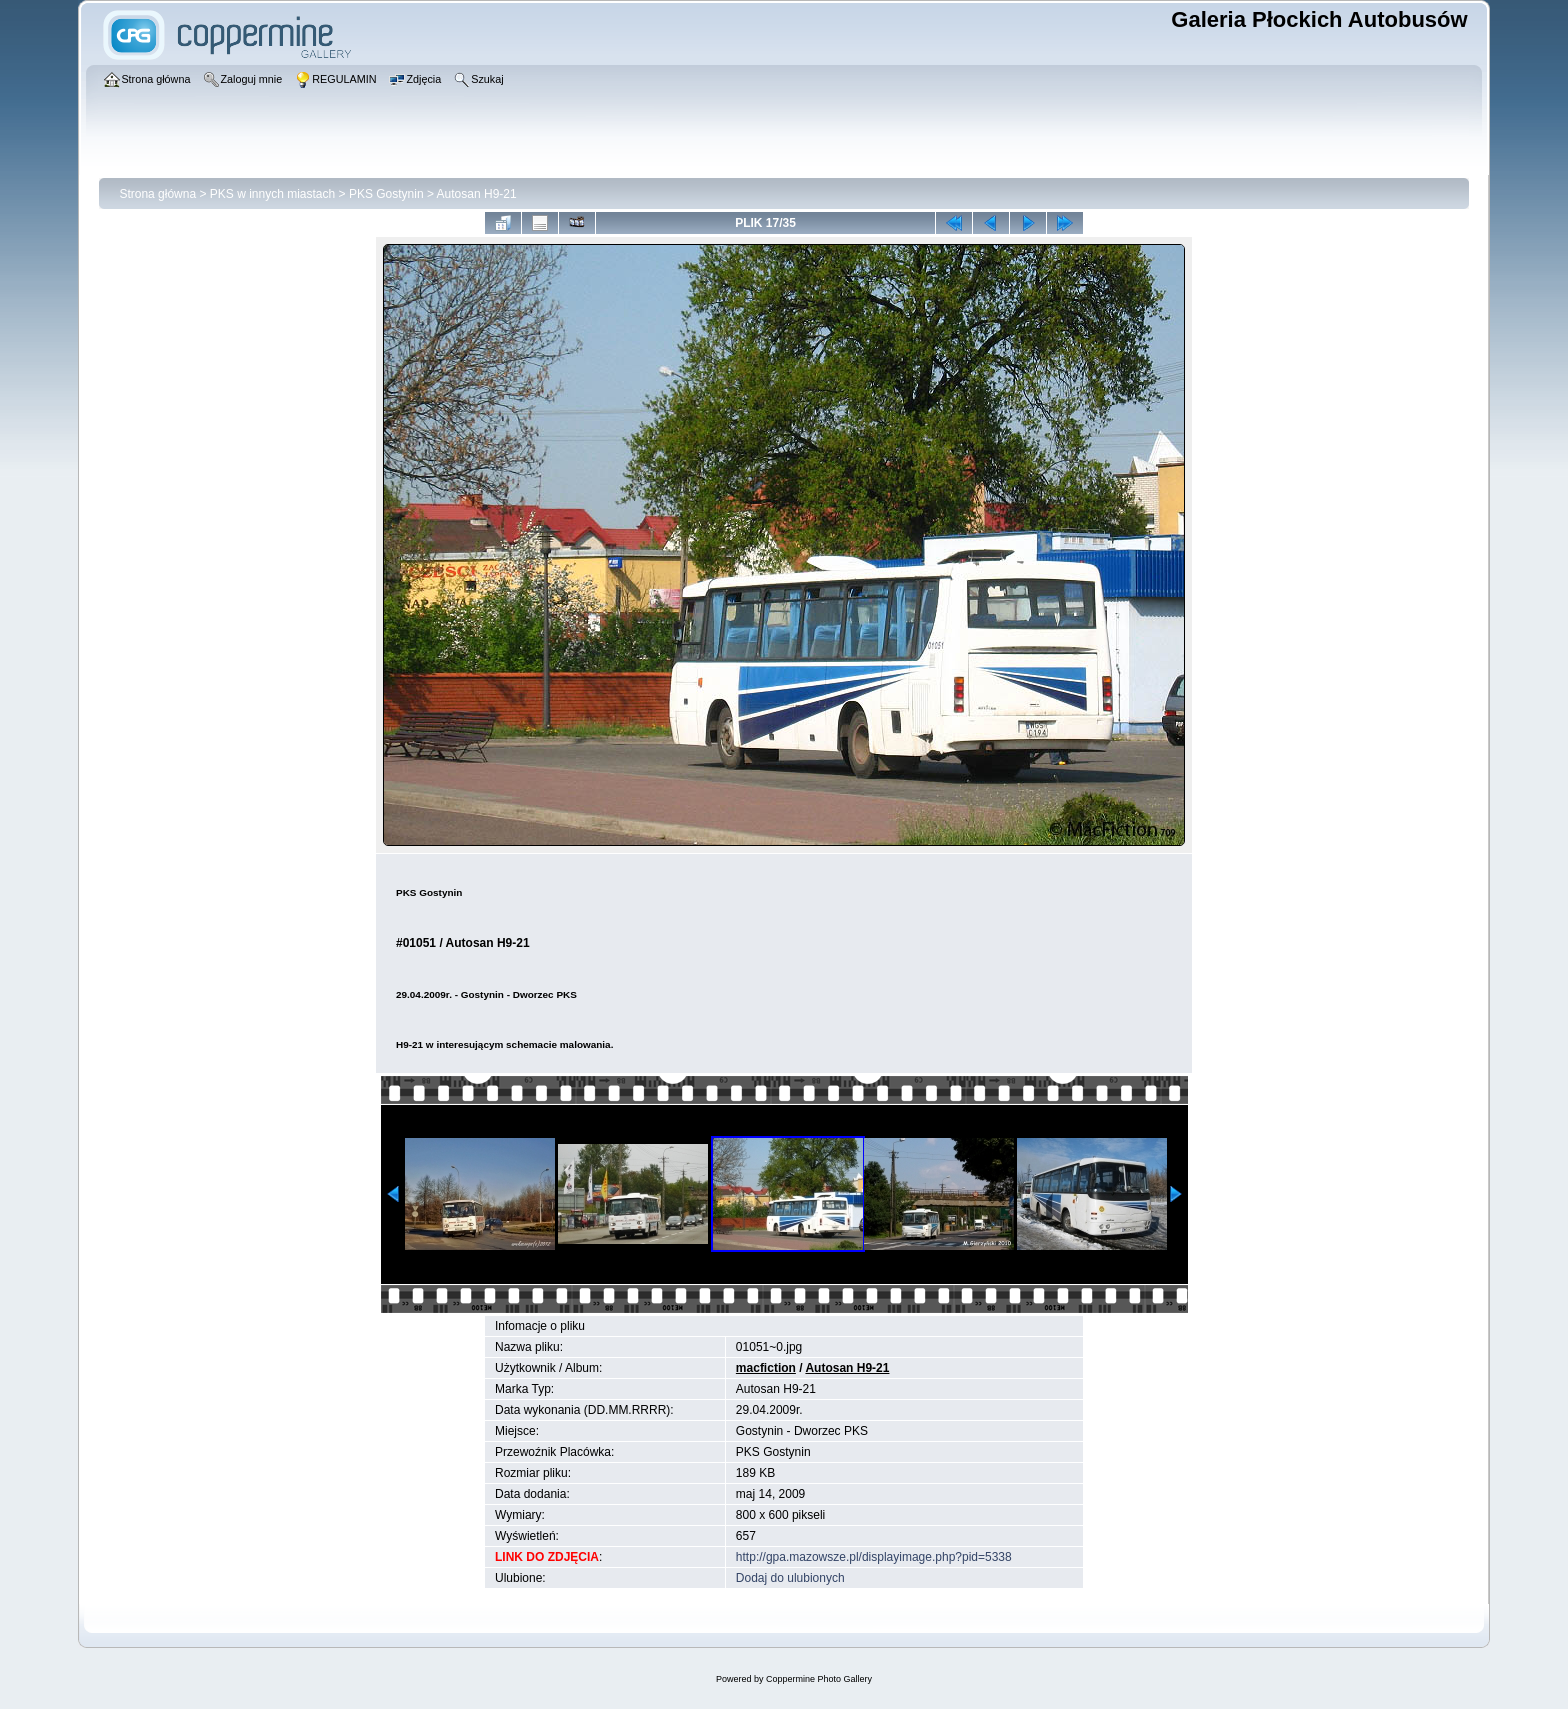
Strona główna (157, 194)
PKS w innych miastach (272, 194)
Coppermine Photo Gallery (819, 1679)
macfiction (766, 1368)
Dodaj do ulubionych (790, 1578)
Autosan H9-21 (477, 194)
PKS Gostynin (386, 194)
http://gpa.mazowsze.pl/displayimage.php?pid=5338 (874, 1557)
